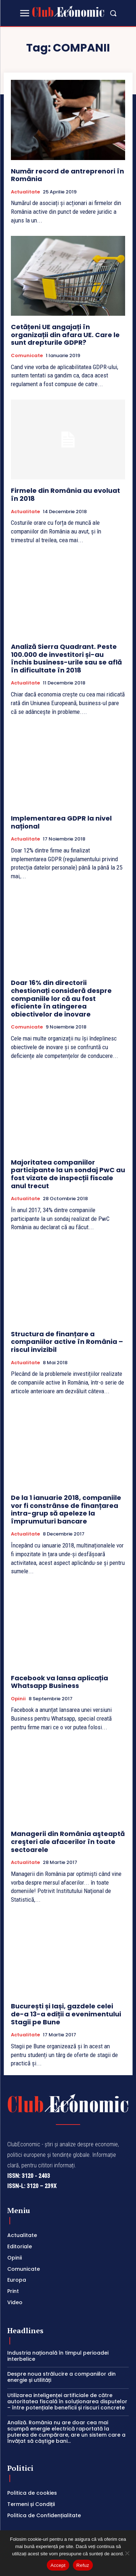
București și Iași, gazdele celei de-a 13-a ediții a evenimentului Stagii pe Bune (66, 2013)
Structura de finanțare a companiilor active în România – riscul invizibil (67, 1341)
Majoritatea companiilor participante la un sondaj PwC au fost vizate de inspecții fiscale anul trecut (68, 1174)
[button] (113, 13)
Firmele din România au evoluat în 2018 (65, 494)
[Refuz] (127, 2553)
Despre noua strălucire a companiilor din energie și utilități (61, 2377)
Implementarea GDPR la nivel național (61, 822)
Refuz (83, 2565)
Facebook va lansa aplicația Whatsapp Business (59, 1681)
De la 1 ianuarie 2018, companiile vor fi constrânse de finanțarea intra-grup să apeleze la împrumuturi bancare (66, 1509)
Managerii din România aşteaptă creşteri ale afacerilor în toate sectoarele (68, 1841)
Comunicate (27, 356)
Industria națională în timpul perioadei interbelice (57, 2356)
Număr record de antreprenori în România (67, 175)
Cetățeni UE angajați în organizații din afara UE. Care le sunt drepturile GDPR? (65, 334)
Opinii (18, 1699)
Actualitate (25, 192)
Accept (57, 2565)
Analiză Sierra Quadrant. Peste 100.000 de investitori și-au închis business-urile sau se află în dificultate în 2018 (66, 658)
